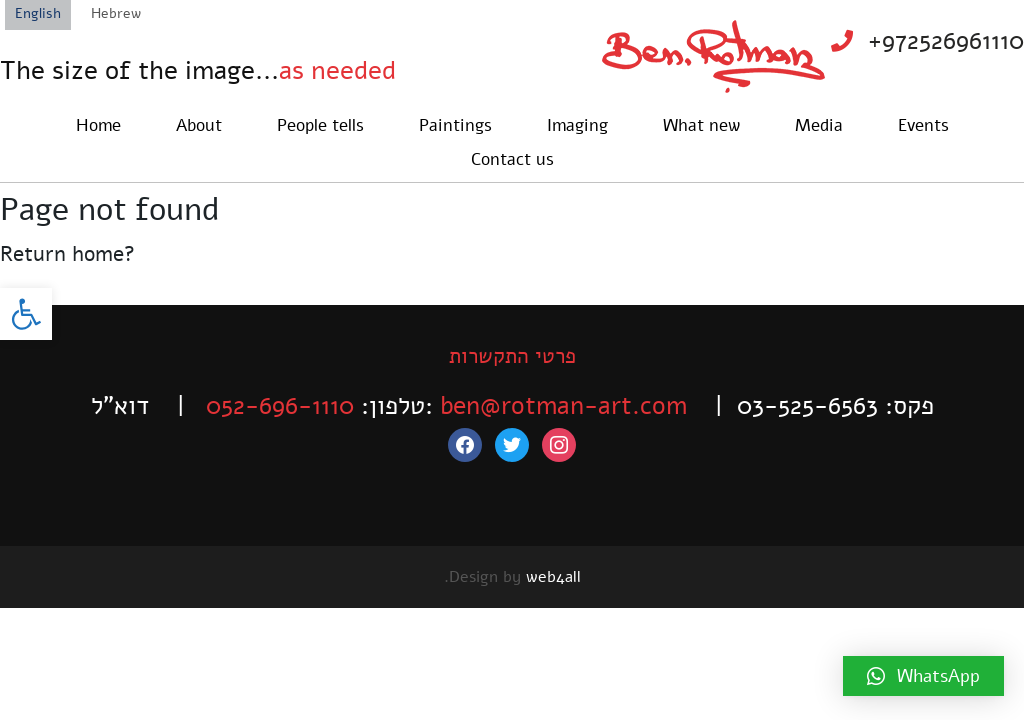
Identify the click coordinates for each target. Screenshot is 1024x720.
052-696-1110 (280, 406)
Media (819, 125)
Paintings (455, 125)
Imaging (577, 125)
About (199, 125)
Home (98, 125)
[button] (26, 314)
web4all (553, 577)
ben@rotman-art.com (563, 406)
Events (923, 125)
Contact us (512, 159)
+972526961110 (946, 41)
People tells (320, 125)
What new (701, 125)
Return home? (67, 254)
